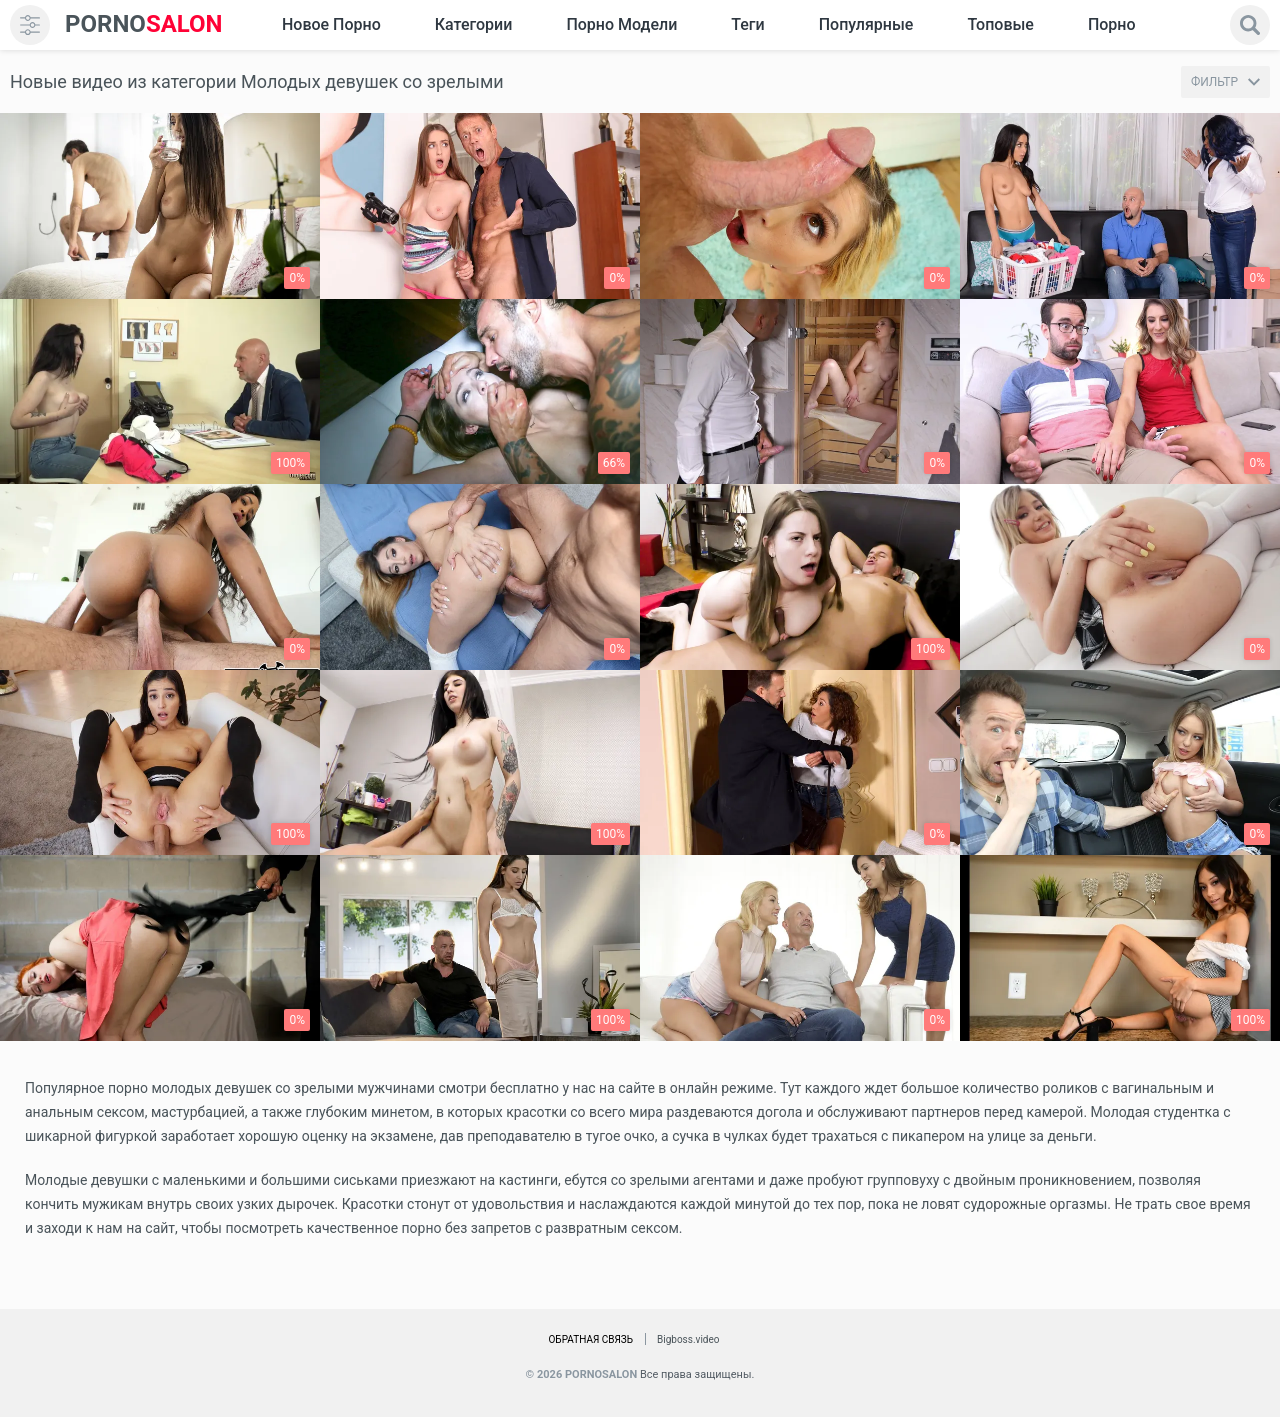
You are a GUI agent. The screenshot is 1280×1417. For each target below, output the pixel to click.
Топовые (1000, 24)
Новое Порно (331, 24)
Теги (747, 24)
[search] (1250, 25)
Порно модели (621, 24)
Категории (474, 24)
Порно (1112, 24)
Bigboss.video (688, 1339)
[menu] (30, 25)
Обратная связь (590, 1339)
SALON (144, 24)
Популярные (866, 24)
